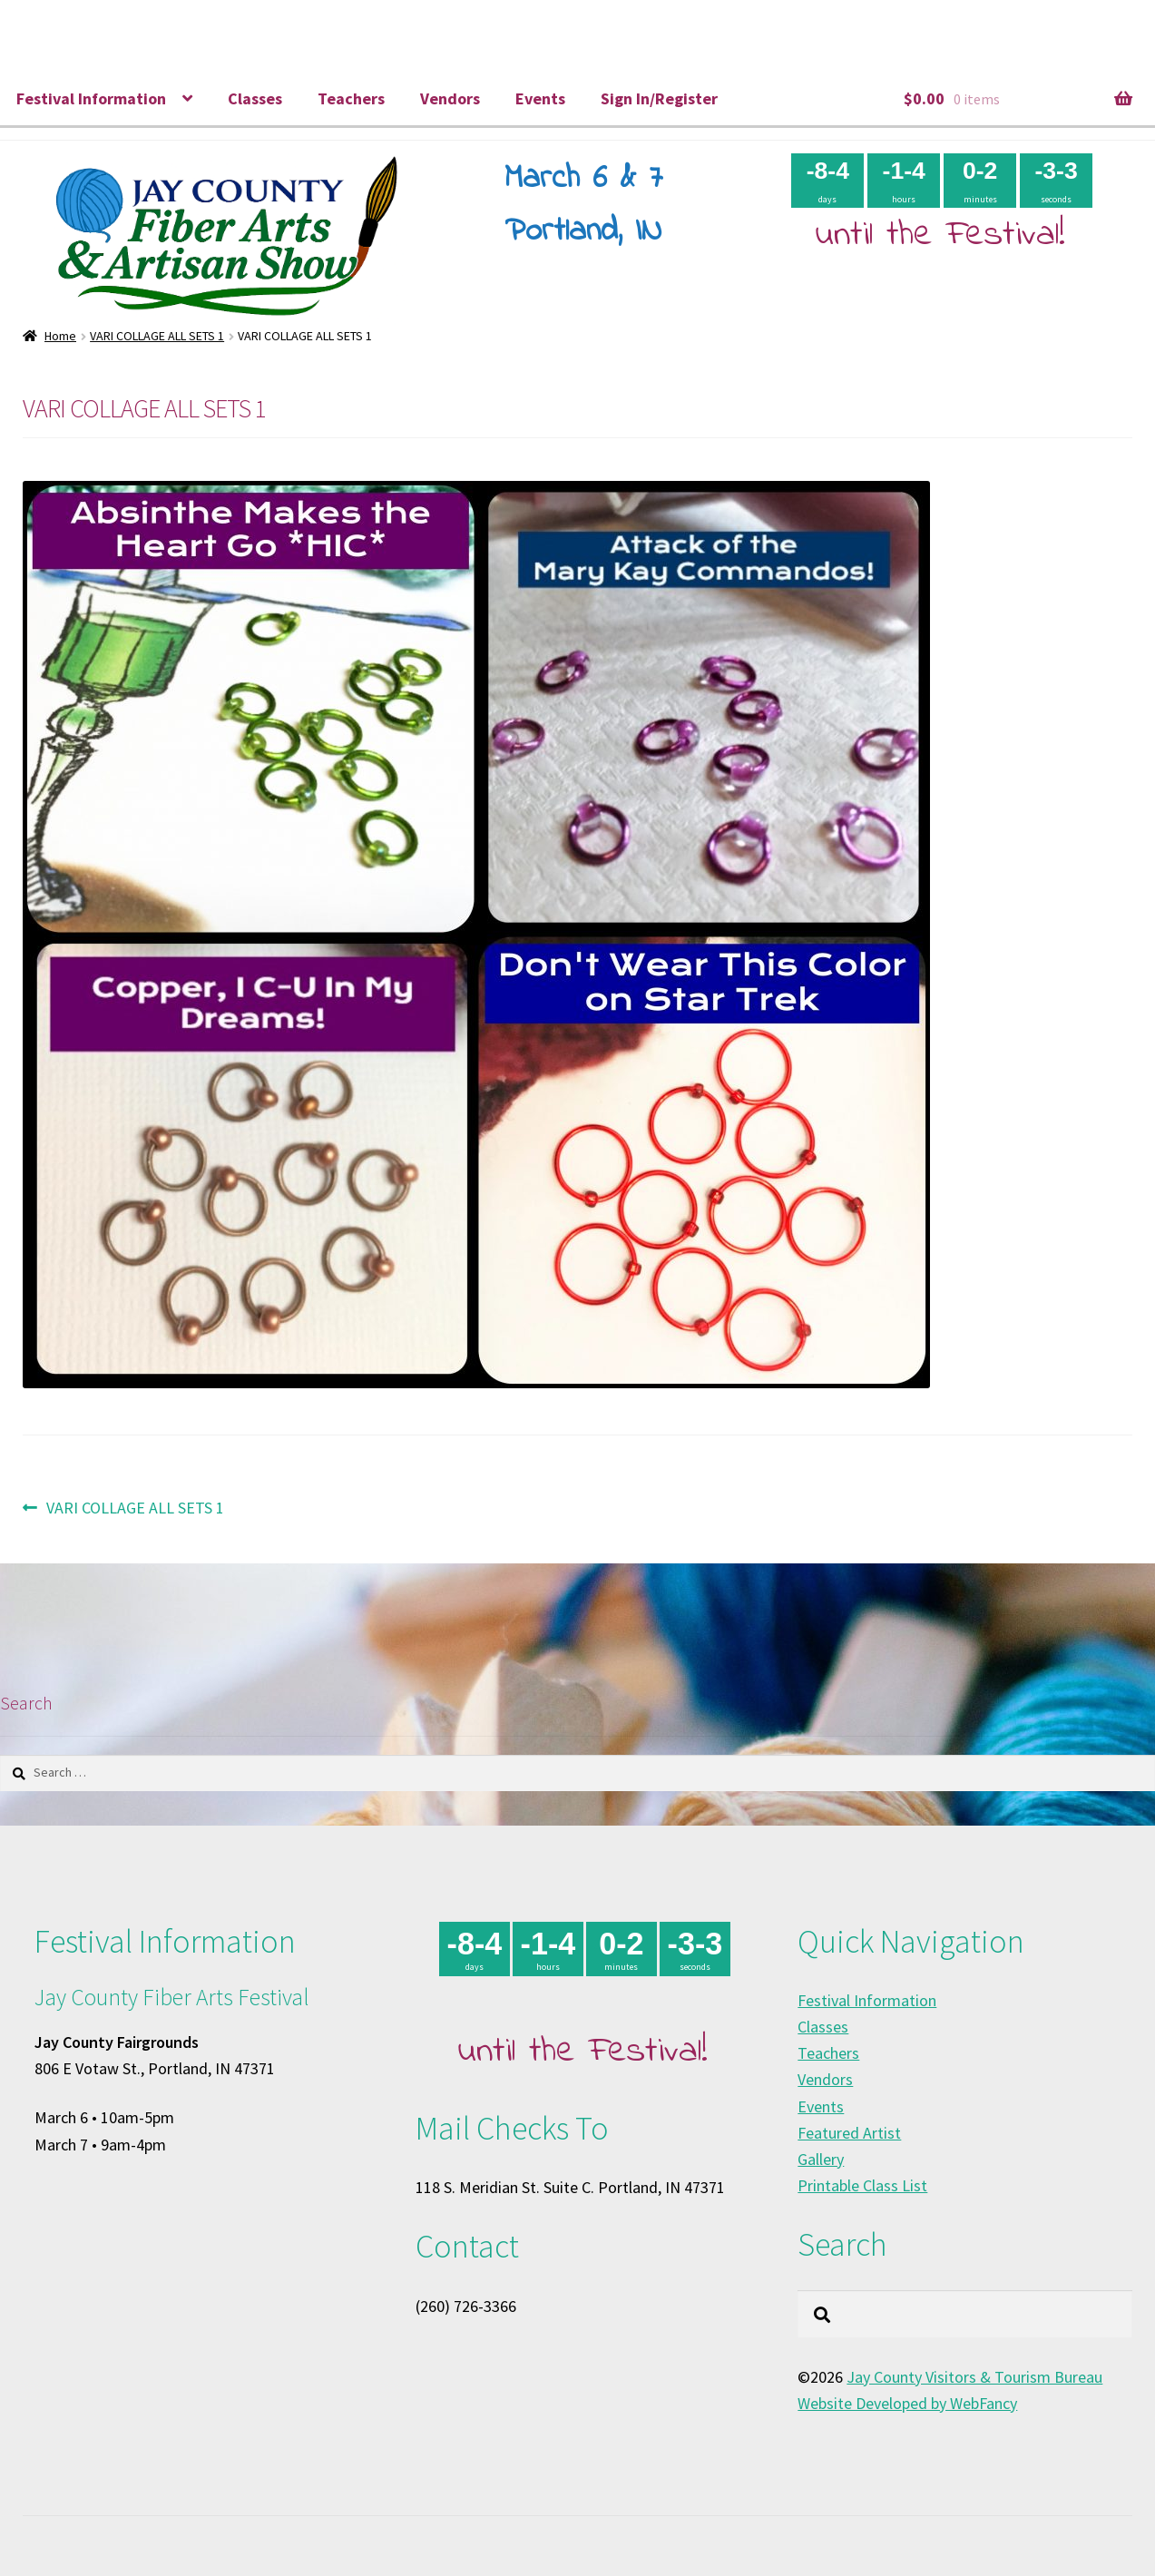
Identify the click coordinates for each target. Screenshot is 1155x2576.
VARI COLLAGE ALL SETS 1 (157, 336)
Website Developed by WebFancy (907, 2403)
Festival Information (91, 98)
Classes (255, 98)
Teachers (351, 98)
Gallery (821, 2159)
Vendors (450, 98)
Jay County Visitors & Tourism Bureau (974, 2376)
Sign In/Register (659, 98)
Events (540, 98)
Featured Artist (849, 2132)
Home (60, 336)
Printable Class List (862, 2185)
